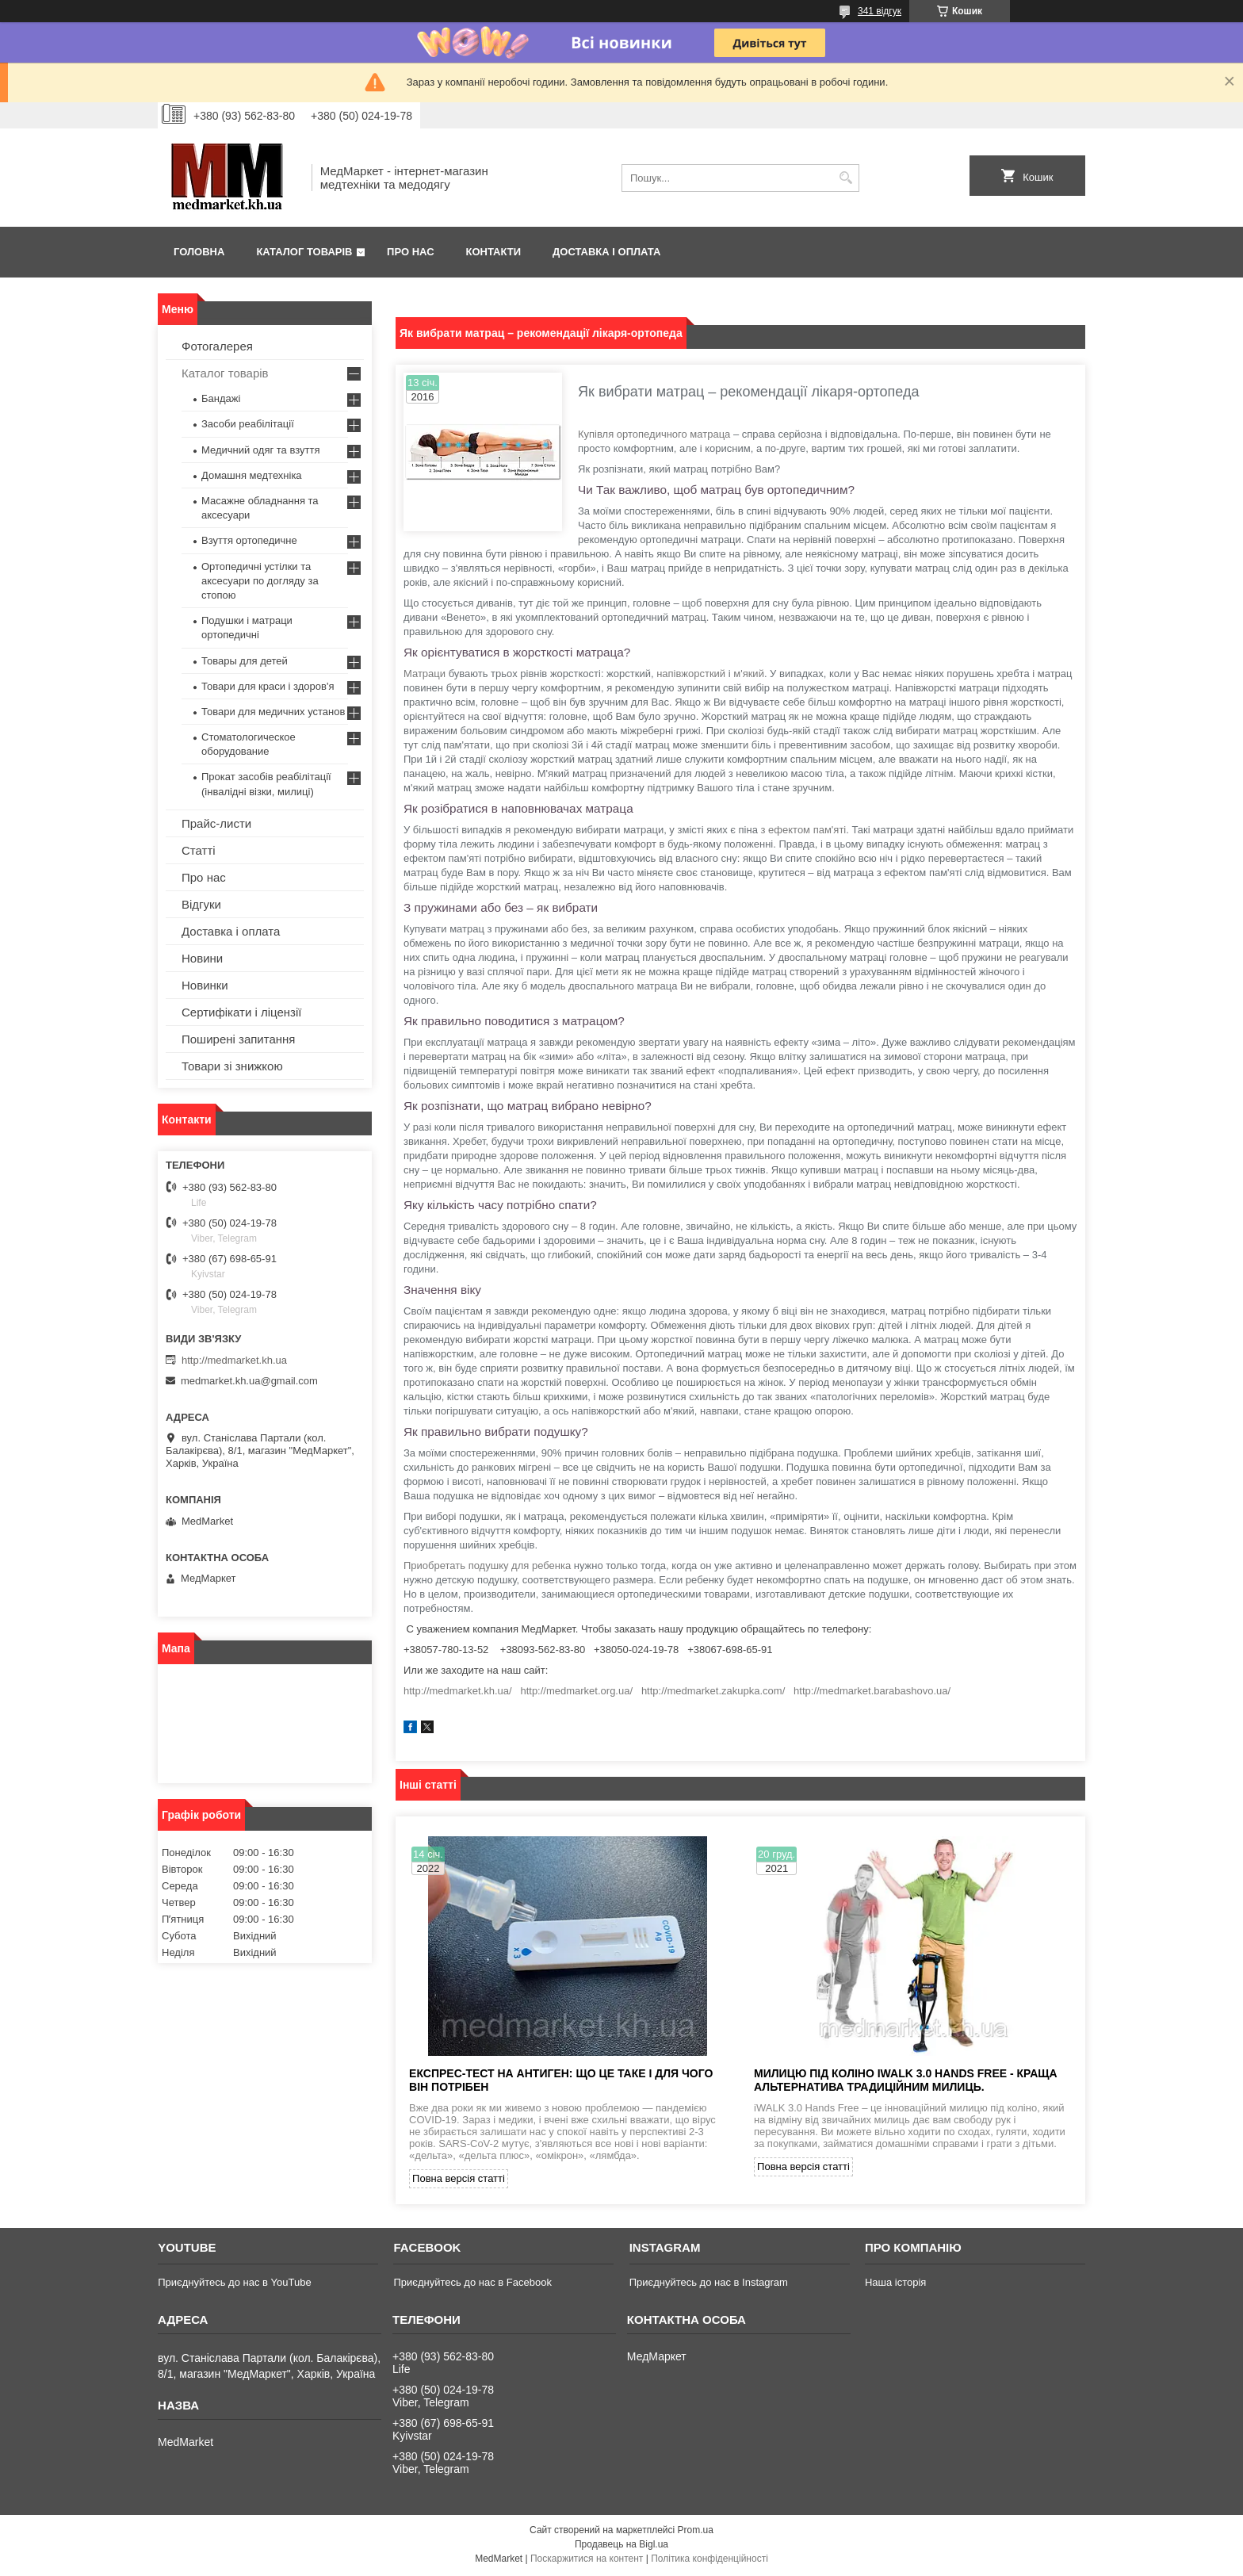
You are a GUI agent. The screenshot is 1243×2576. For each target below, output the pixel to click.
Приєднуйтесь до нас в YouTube (234, 2285)
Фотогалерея (217, 346)
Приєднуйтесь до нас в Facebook (472, 2285)
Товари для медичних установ (273, 712)
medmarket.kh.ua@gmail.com (249, 1381)
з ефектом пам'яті (804, 830)
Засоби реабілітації (247, 424)
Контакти (494, 252)
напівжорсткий (690, 673)
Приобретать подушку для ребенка (487, 1565)
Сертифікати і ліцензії (241, 1012)
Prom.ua (695, 2532)
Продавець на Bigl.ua (621, 2546)
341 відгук (879, 11)
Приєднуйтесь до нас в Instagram (708, 2285)
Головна (199, 252)
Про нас (410, 252)
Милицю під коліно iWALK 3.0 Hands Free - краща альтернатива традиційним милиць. (906, 2082)
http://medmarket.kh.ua (234, 1360)
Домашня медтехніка (251, 475)
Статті (199, 850)
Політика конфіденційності (709, 2560)
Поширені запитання (238, 1039)
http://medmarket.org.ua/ (576, 1691)
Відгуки (201, 904)
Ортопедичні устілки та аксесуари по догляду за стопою (260, 581)
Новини (202, 958)
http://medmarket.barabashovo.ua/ (872, 1691)
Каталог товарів (304, 252)
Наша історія (895, 2285)
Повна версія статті (458, 2181)
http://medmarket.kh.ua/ (457, 1691)
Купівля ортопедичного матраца (654, 434)
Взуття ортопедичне (249, 540)
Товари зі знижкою (232, 1066)
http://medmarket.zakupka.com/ (713, 1691)
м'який (748, 673)
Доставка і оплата (606, 252)
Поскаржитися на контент (586, 2560)
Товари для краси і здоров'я (267, 686)
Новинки (205, 985)
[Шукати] (845, 178)
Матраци (424, 673)
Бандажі (220, 398)
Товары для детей (244, 661)
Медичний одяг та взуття (260, 450)
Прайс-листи (216, 823)
